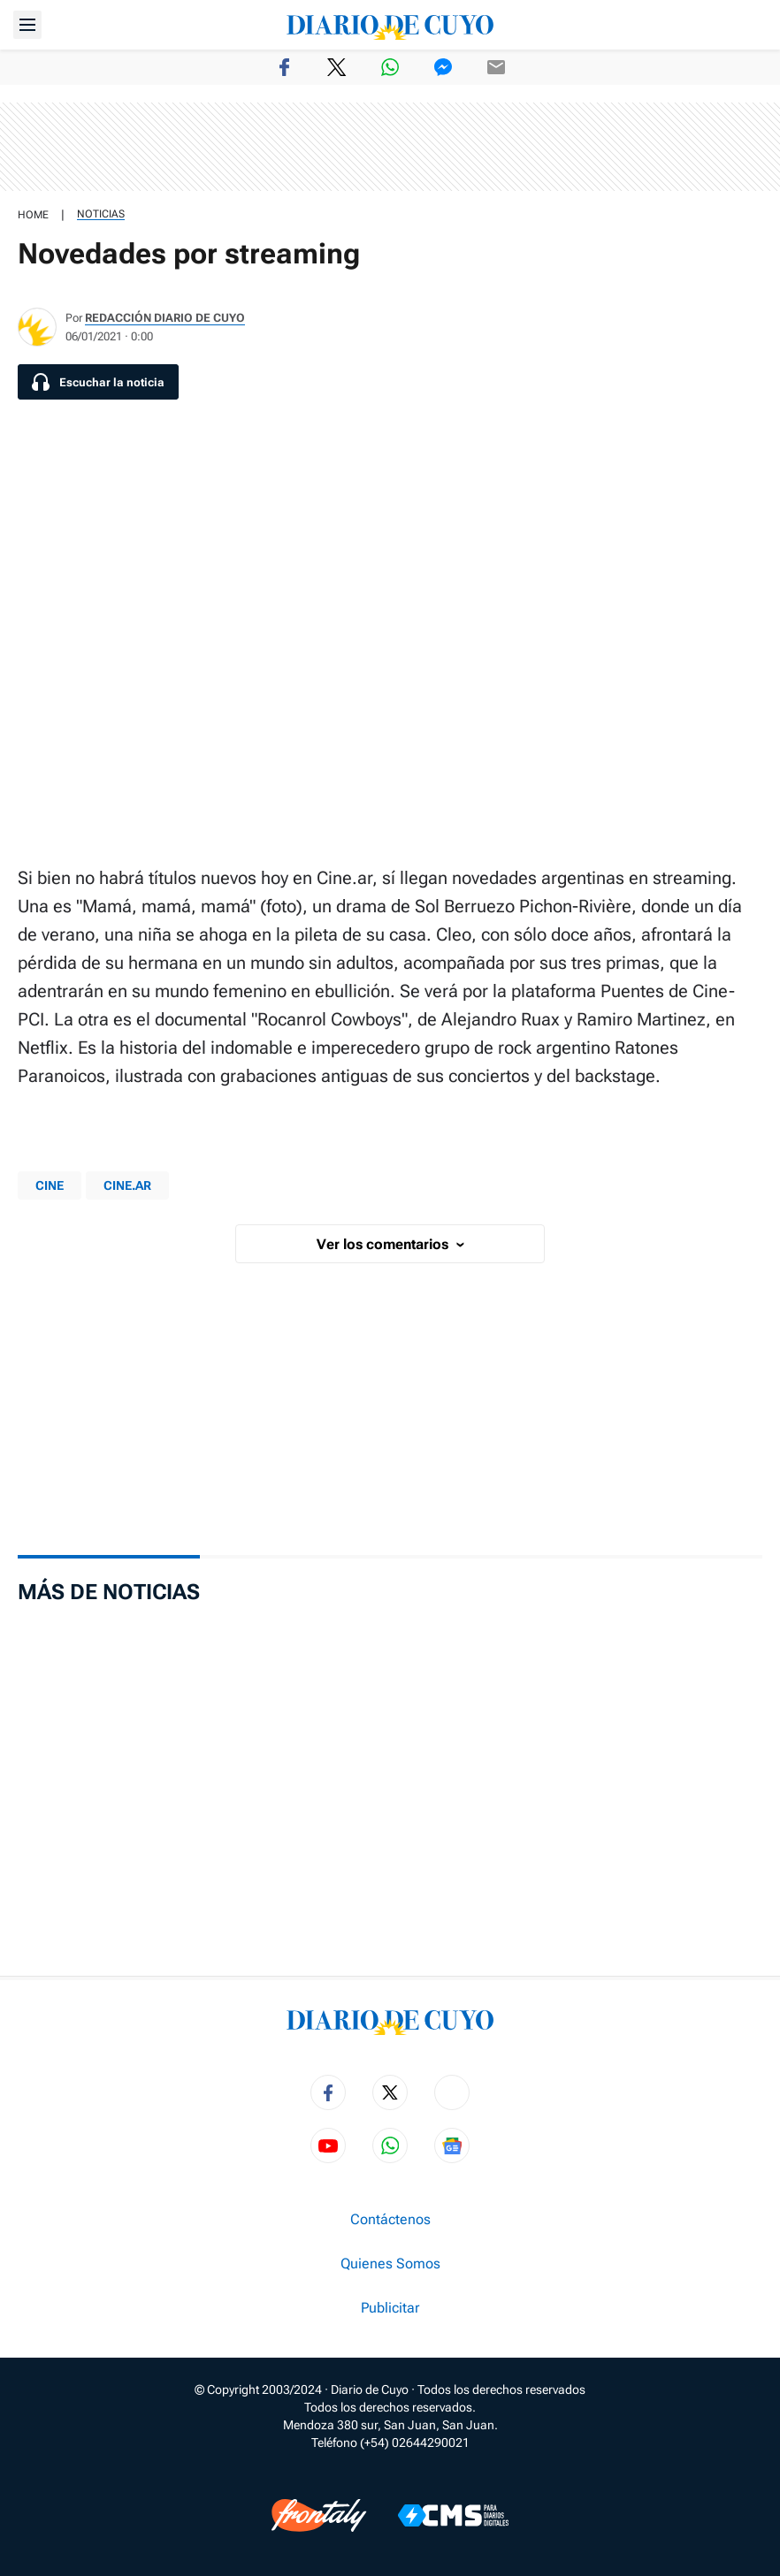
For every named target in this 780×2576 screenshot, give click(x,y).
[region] (390, 147)
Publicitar (390, 2308)
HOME (33, 215)
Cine (49, 1185)
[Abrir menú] (27, 25)
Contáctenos (390, 2220)
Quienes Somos (390, 2264)
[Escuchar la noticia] (98, 382)
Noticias (101, 214)
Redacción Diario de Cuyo (165, 317)
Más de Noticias (109, 1592)
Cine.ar (127, 1185)
